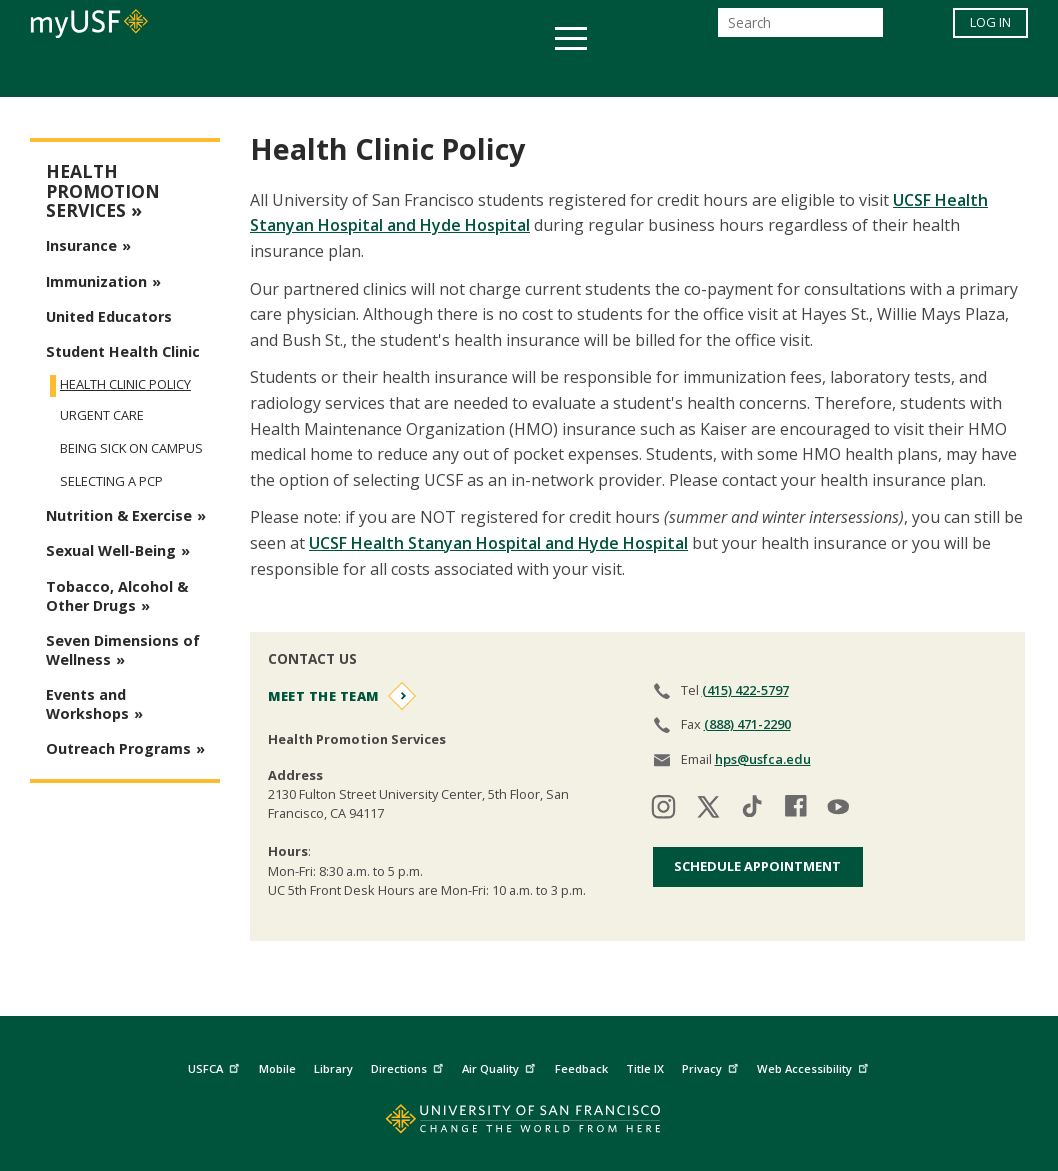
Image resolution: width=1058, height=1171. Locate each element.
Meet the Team (323, 696)
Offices (740, 73)
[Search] (800, 28)
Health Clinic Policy (125, 384)
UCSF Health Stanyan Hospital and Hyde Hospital (498, 543)
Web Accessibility (815, 1065)
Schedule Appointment (757, 866)
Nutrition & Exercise (119, 515)
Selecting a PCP (111, 481)
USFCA (216, 1065)
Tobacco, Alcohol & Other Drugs (117, 596)
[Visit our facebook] (796, 809)
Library (333, 1068)
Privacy (712, 1065)
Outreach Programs (118, 748)
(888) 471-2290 (747, 724)
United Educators (109, 316)
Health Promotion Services (103, 191)
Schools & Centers (882, 73)
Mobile (277, 1068)
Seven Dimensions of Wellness (123, 650)
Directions (409, 1065)
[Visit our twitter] (708, 809)
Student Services (289, 73)
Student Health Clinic (123, 351)
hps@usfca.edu (763, 759)
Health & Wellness (470, 73)
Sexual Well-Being (111, 550)
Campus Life (628, 73)
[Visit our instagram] (664, 809)
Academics (141, 73)
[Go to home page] (529, 1123)
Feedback (581, 1068)
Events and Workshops (87, 704)
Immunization (96, 281)
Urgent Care (102, 415)
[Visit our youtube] (840, 809)
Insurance (81, 245)
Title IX (645, 1068)
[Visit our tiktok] (752, 809)
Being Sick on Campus (131, 448)
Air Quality (501, 1065)
